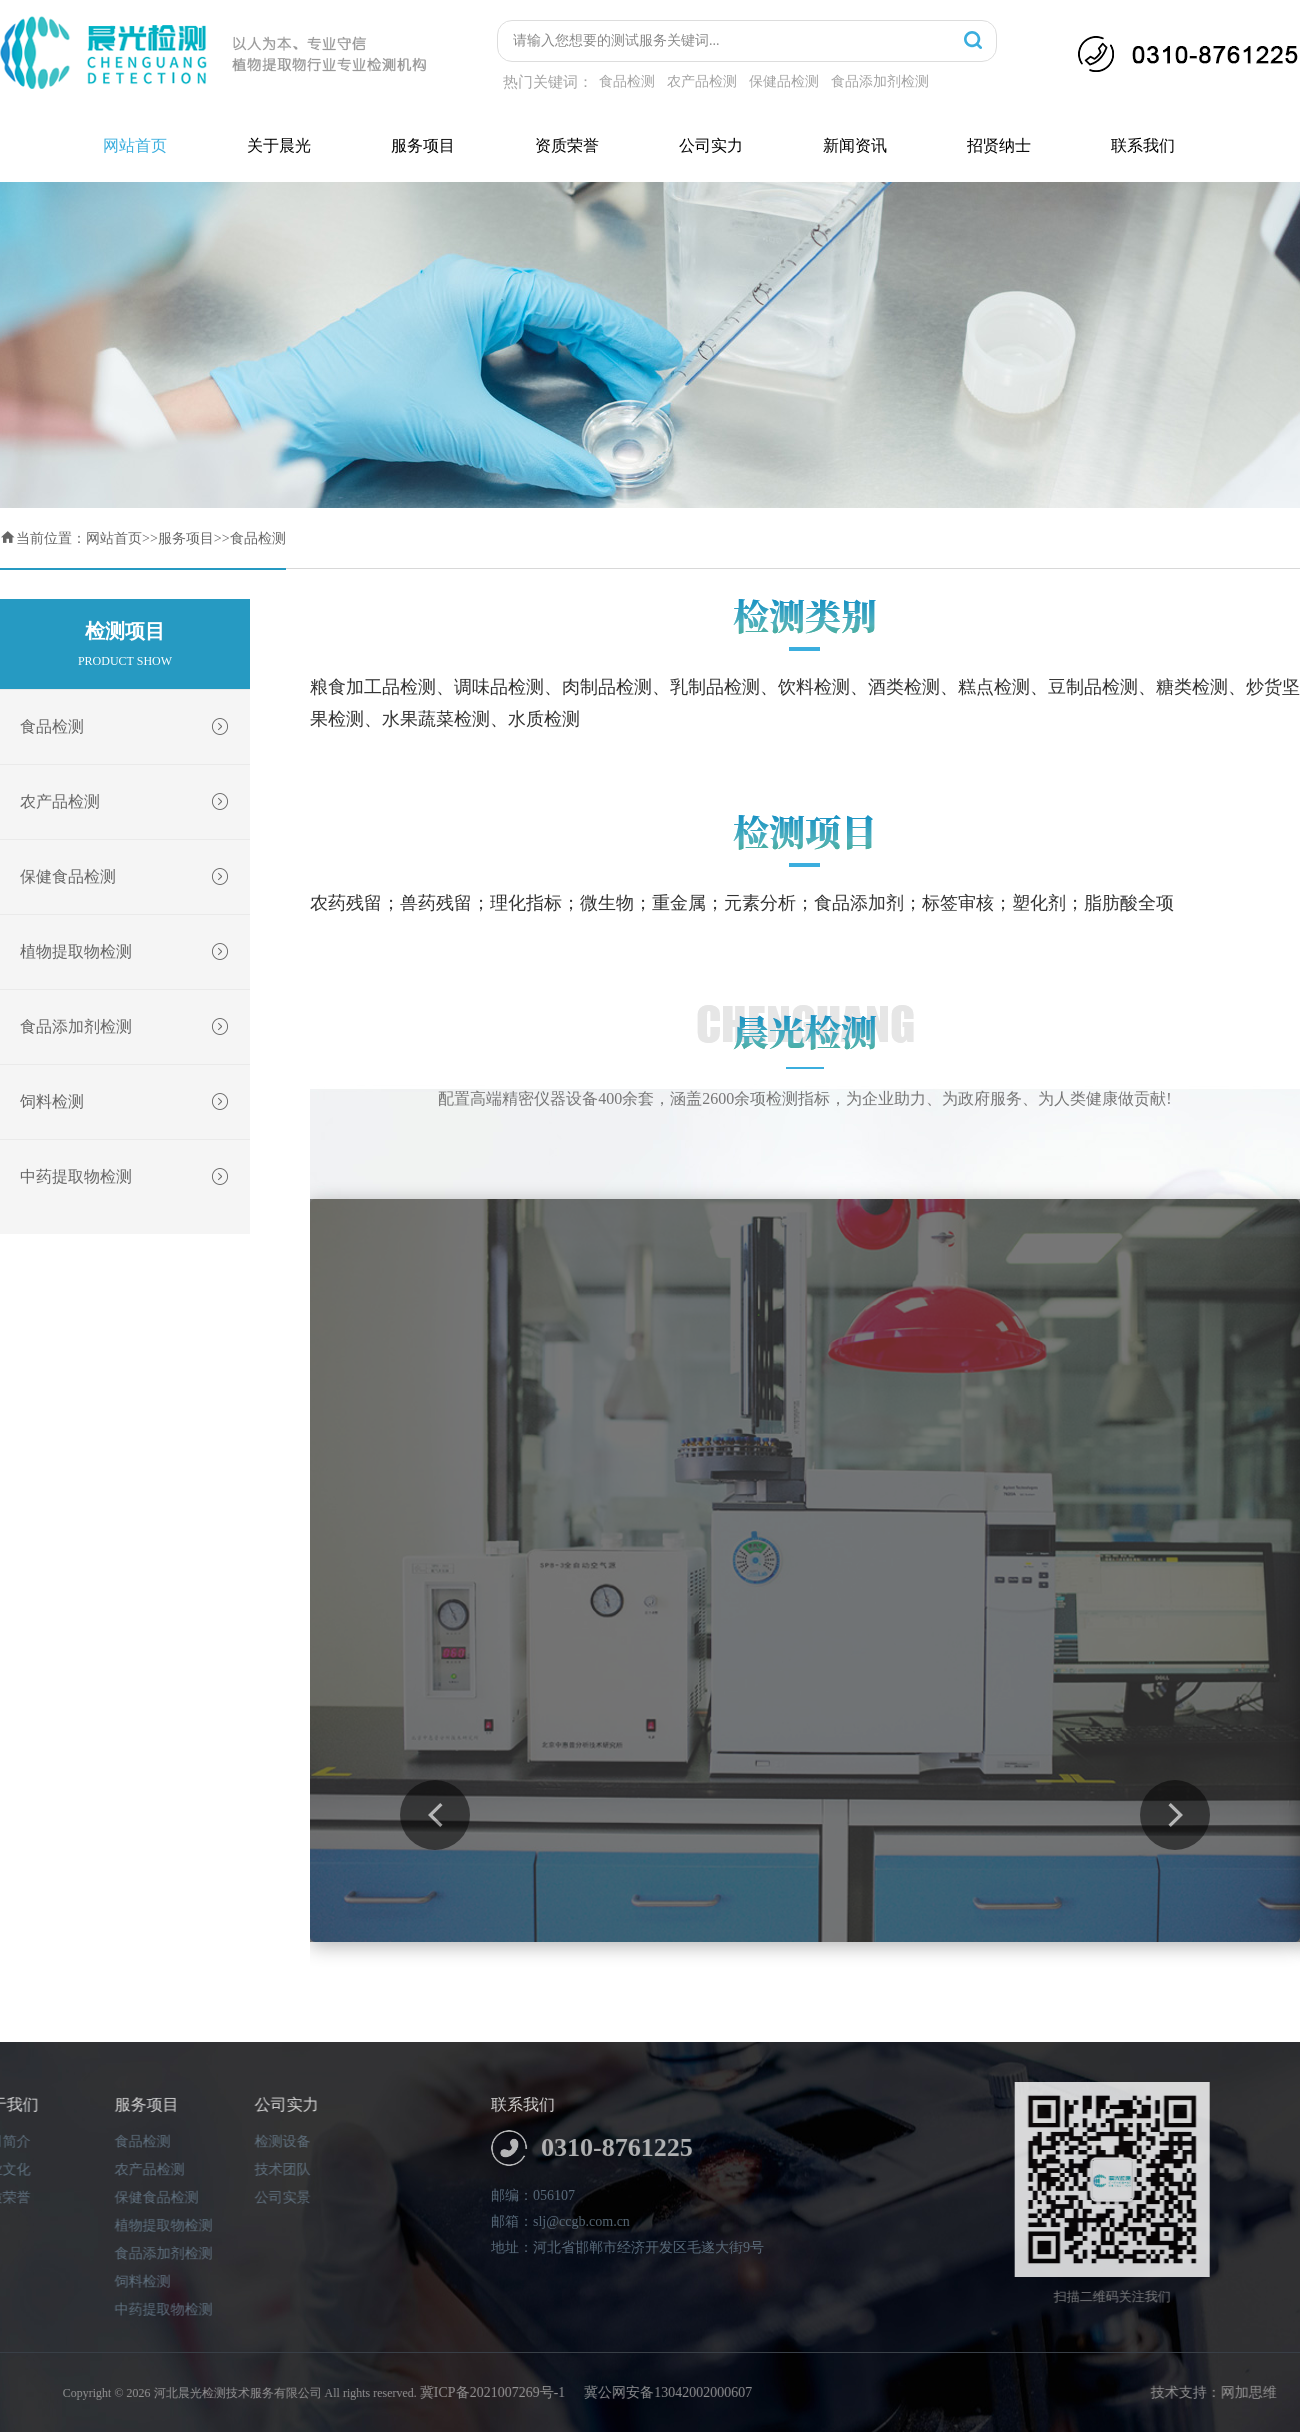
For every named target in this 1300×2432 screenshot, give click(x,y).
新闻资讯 (855, 145)
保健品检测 (784, 81)
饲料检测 (135, 1102)
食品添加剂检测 (880, 81)
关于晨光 (279, 145)
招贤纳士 (999, 145)
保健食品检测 (135, 877)
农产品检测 (702, 81)
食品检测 (627, 81)
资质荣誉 (567, 145)
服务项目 (423, 145)
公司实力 (711, 145)
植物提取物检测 (135, 952)
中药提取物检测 (135, 1177)
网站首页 (135, 145)
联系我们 (1143, 145)
